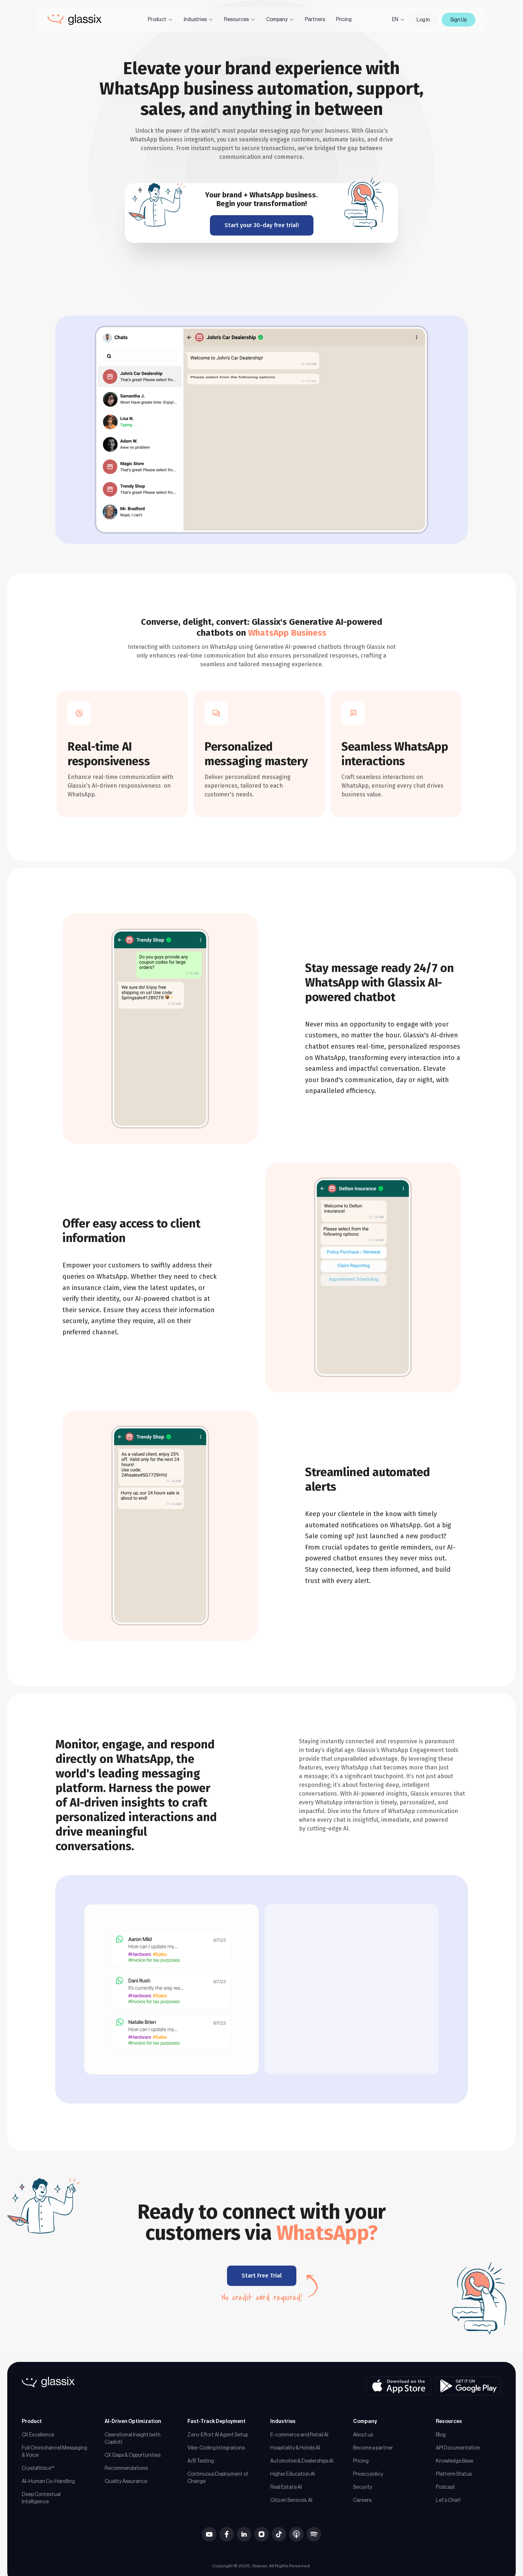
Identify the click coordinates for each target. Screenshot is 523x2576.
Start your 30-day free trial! (261, 225)
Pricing (344, 19)
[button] (160, 20)
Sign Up (458, 20)
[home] (75, 19)
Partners (315, 19)
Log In (423, 20)
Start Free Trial (262, 2275)
